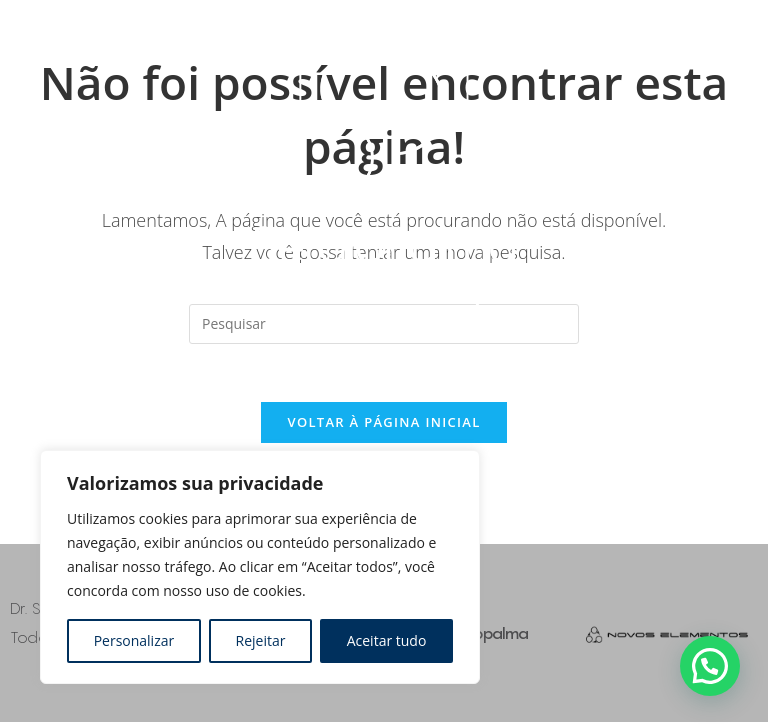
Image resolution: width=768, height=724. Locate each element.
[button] (710, 666)
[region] (260, 567)
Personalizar (134, 640)
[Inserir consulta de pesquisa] (384, 324)
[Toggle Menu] (581, 139)
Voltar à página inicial (383, 425)
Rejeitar (261, 640)
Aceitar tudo (387, 640)
